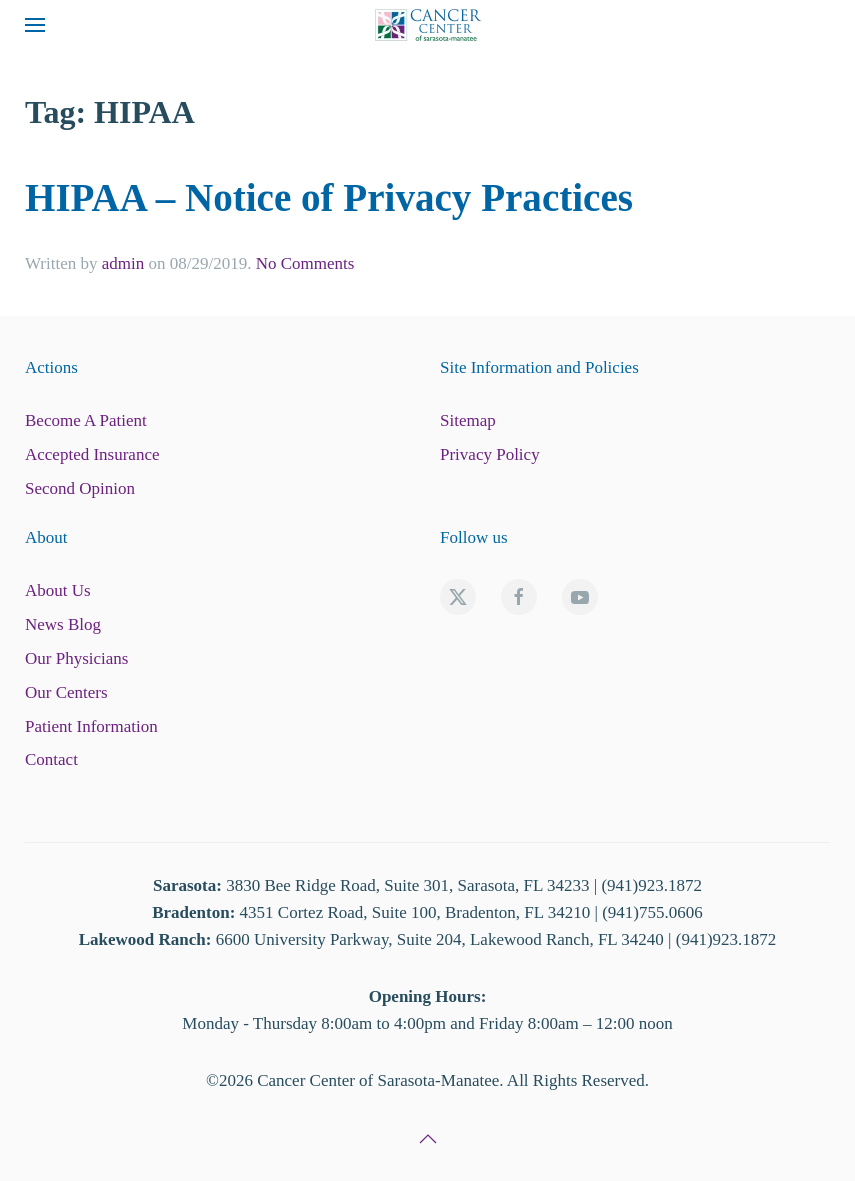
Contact (51, 759)
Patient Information (91, 726)
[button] (35, 25)
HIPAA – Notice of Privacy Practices (329, 197)
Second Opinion (80, 488)
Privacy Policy (490, 454)
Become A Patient (86, 420)
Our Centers (66, 692)
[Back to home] (428, 25)
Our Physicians (76, 658)
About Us (58, 590)
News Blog (63, 624)
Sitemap (468, 420)
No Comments (305, 263)
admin (123, 263)
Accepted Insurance (92, 454)
